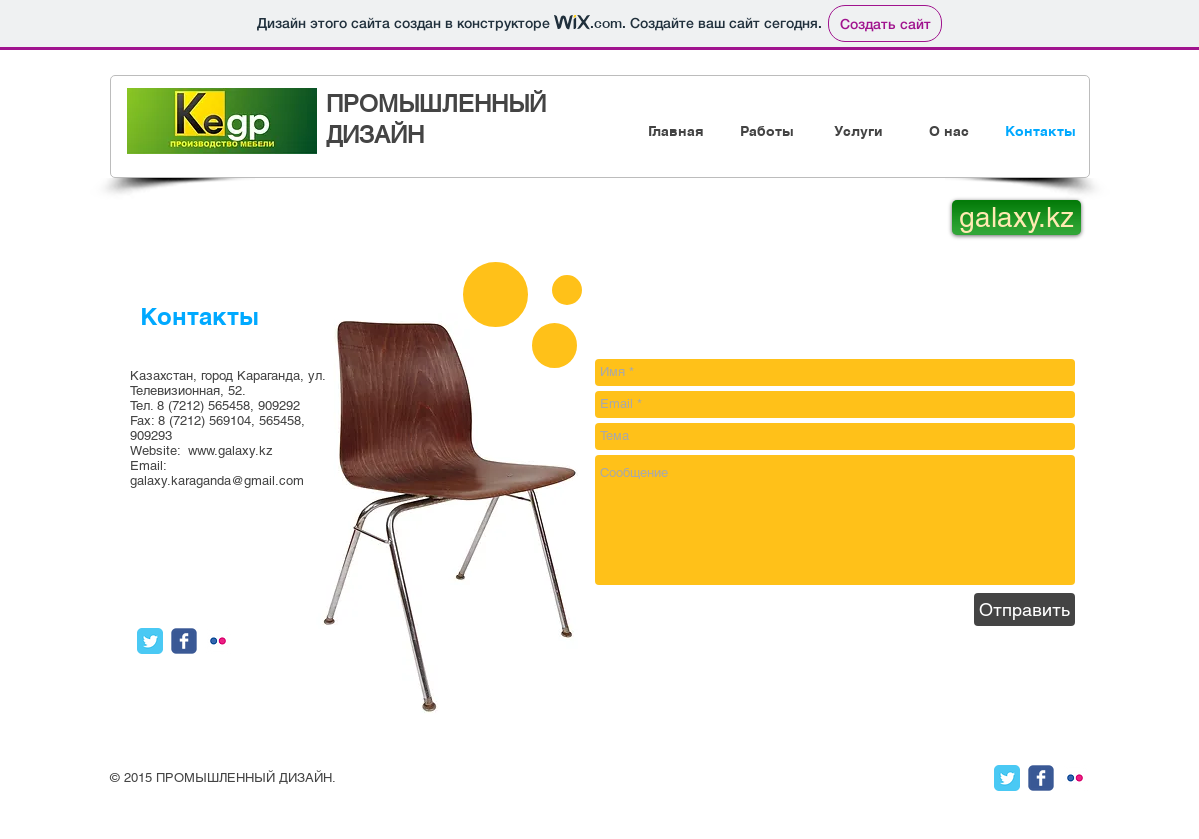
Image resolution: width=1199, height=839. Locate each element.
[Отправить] (1024, 609)
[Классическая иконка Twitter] (150, 641)
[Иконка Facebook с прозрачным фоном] (184, 641)
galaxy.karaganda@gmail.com (217, 480)
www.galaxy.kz (230, 450)
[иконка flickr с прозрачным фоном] (218, 641)
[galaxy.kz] (1016, 217)
